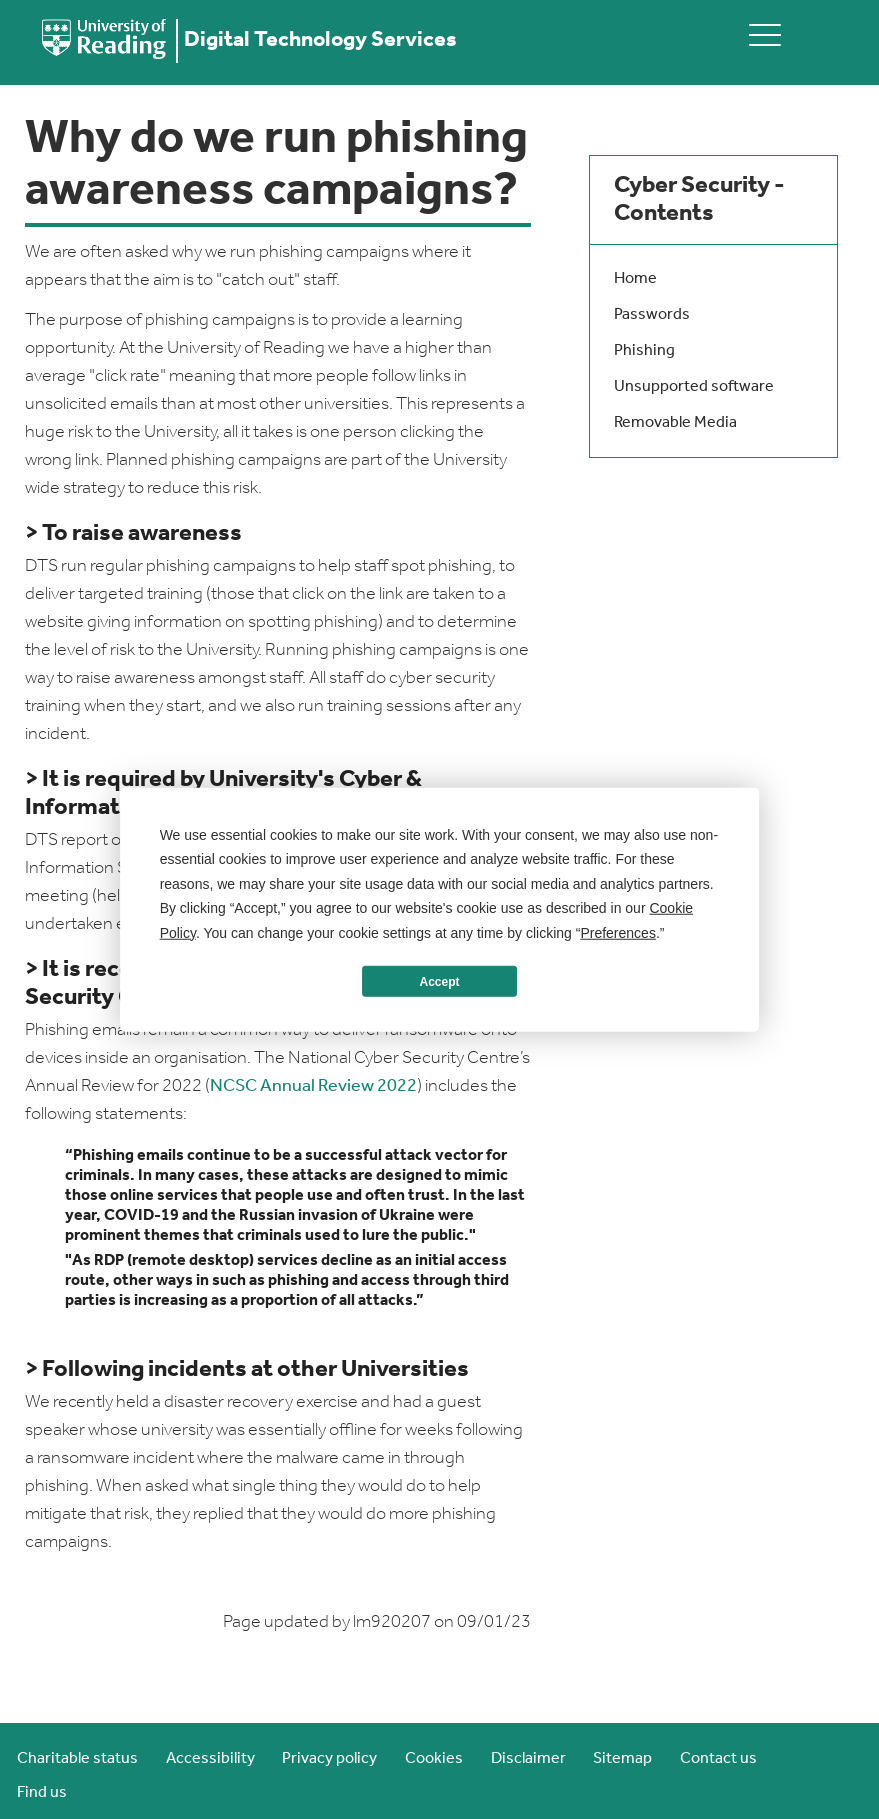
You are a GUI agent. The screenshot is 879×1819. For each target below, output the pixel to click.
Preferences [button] (617, 932)
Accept (439, 981)
